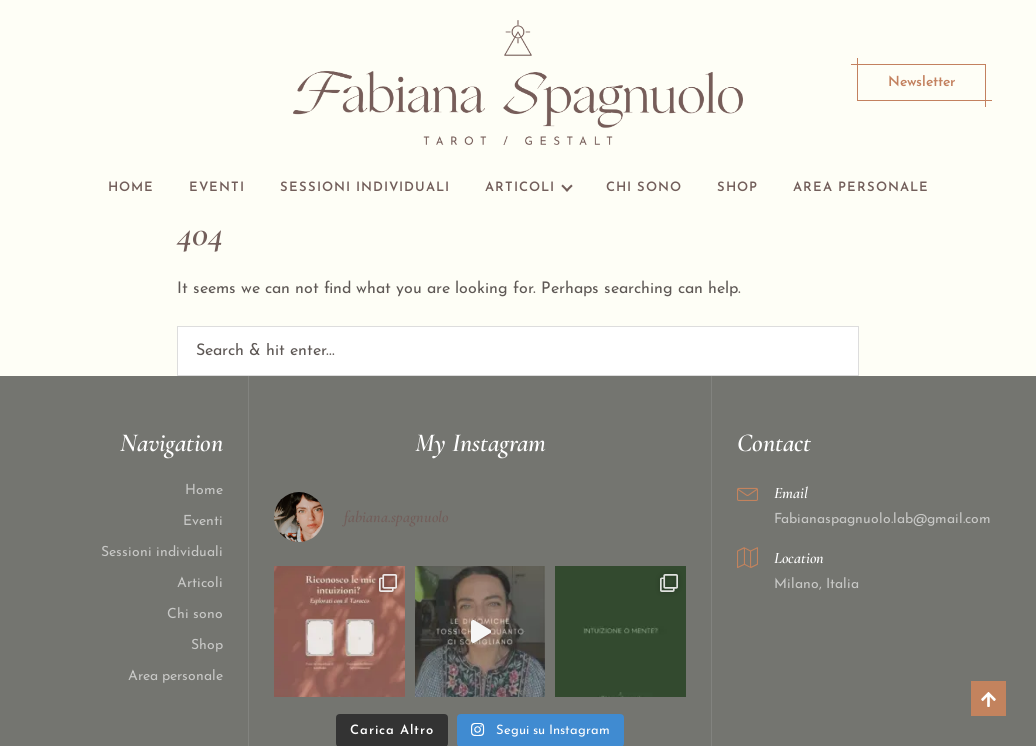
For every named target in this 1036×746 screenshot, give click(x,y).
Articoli (520, 187)
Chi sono (644, 187)
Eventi (217, 187)
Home (131, 187)
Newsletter (921, 82)
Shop (737, 187)
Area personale (861, 187)
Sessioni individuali (365, 187)
